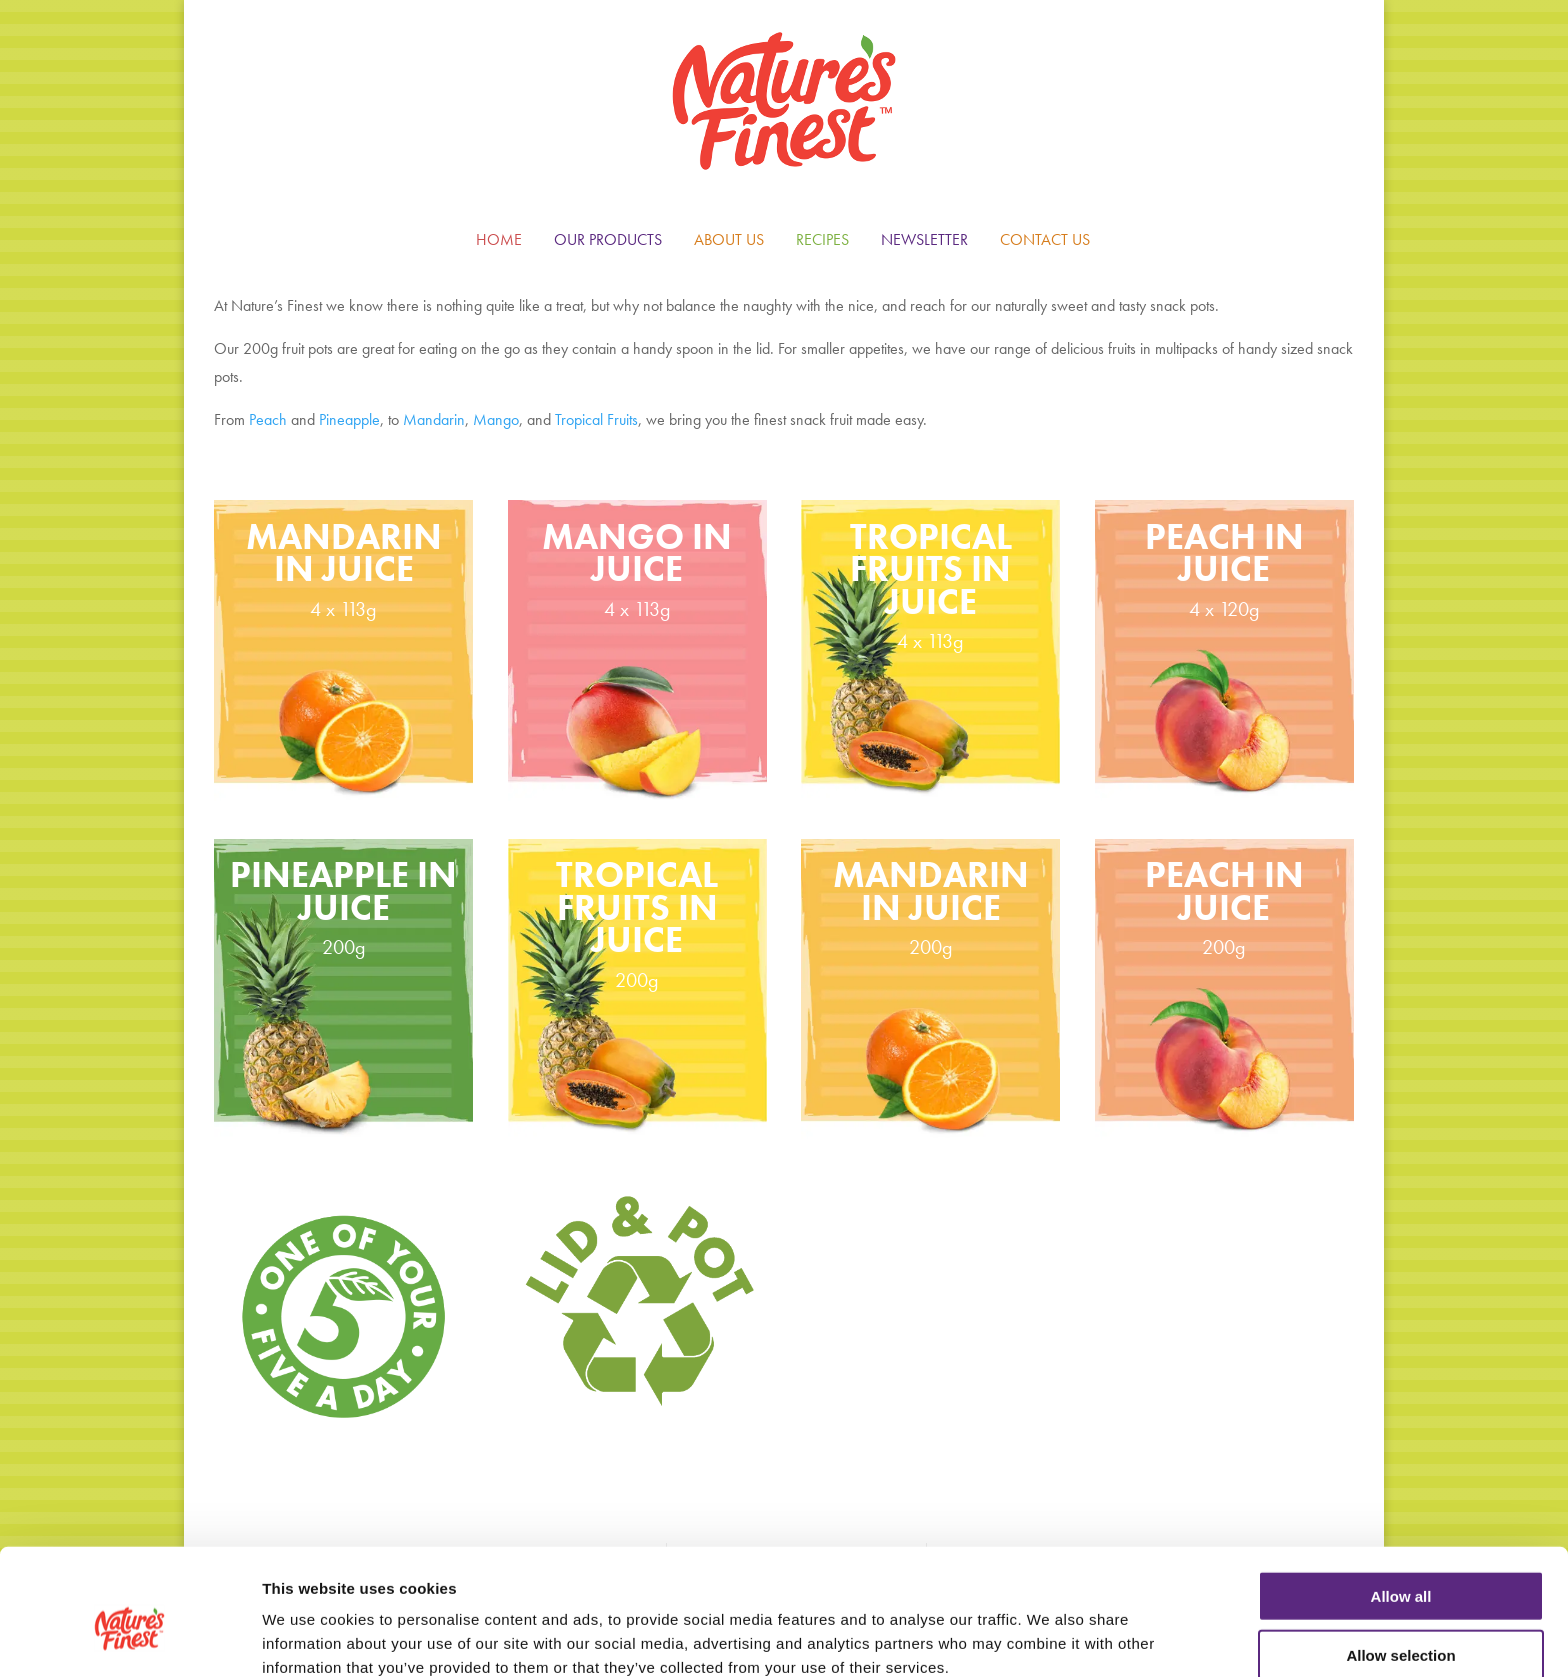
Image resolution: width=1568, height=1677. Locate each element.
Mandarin (434, 419)
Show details (1049, 1637)
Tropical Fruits (596, 419)
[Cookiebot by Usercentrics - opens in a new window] (129, 1638)
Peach (268, 419)
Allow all (1401, 1501)
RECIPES (822, 239)
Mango (496, 419)
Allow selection (1400, 1560)
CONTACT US (1045, 239)
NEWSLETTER (924, 239)
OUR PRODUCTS (608, 239)
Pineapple (349, 419)
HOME (499, 239)
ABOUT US (729, 239)
